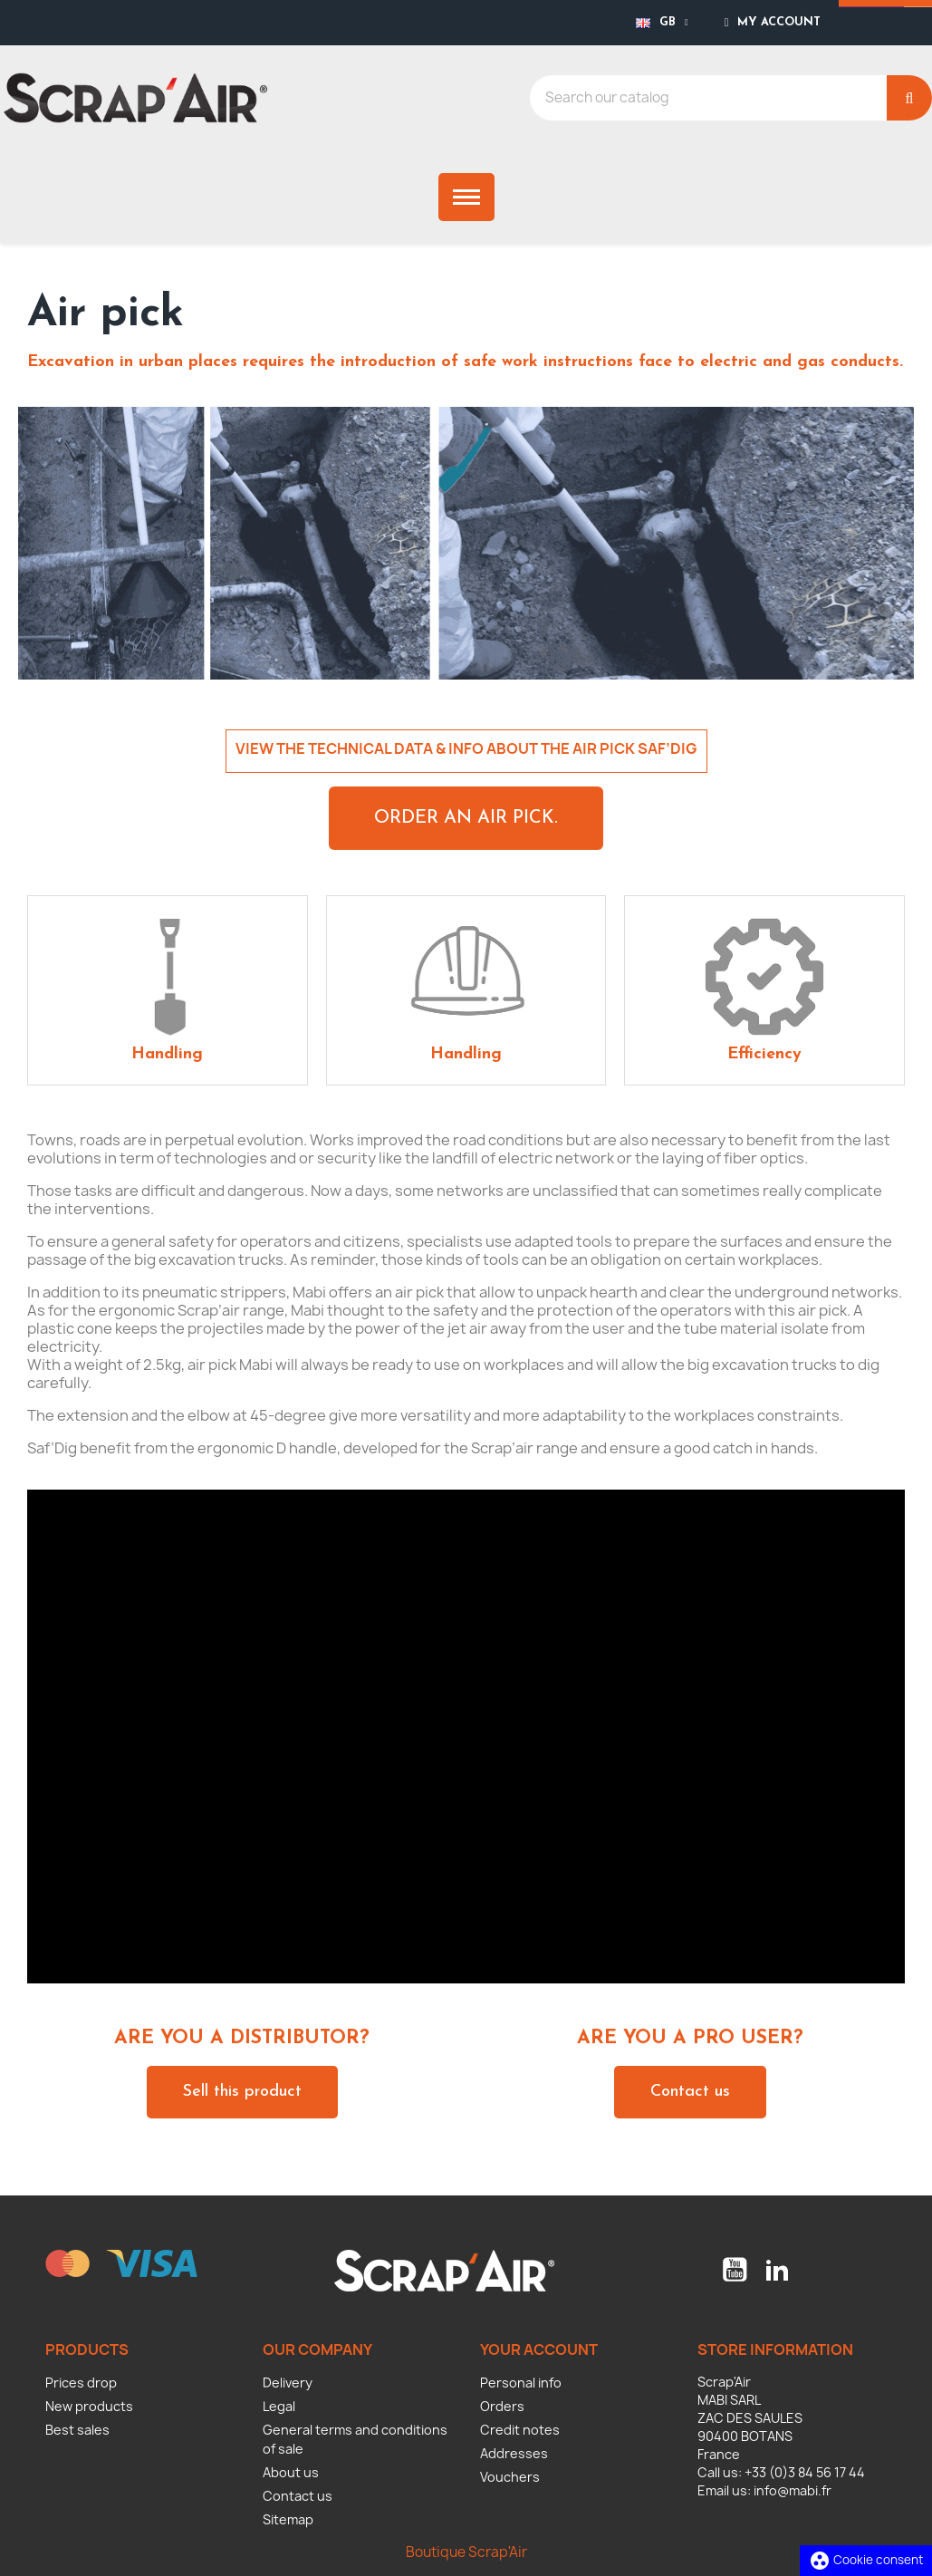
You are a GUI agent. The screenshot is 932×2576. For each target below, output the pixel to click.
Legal (279, 2406)
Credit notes (520, 2429)
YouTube (734, 2270)
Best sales (77, 2429)
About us (291, 2472)
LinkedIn (777, 2270)
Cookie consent (866, 2560)
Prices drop (81, 2382)
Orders (502, 2406)
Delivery (287, 2382)
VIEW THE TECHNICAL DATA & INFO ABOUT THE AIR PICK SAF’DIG (466, 748)
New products (89, 2406)
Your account (539, 2349)
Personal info (521, 2382)
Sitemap (288, 2519)
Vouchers (510, 2476)
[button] (466, 818)
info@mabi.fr (792, 2490)
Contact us (297, 2495)
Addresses (514, 2453)
